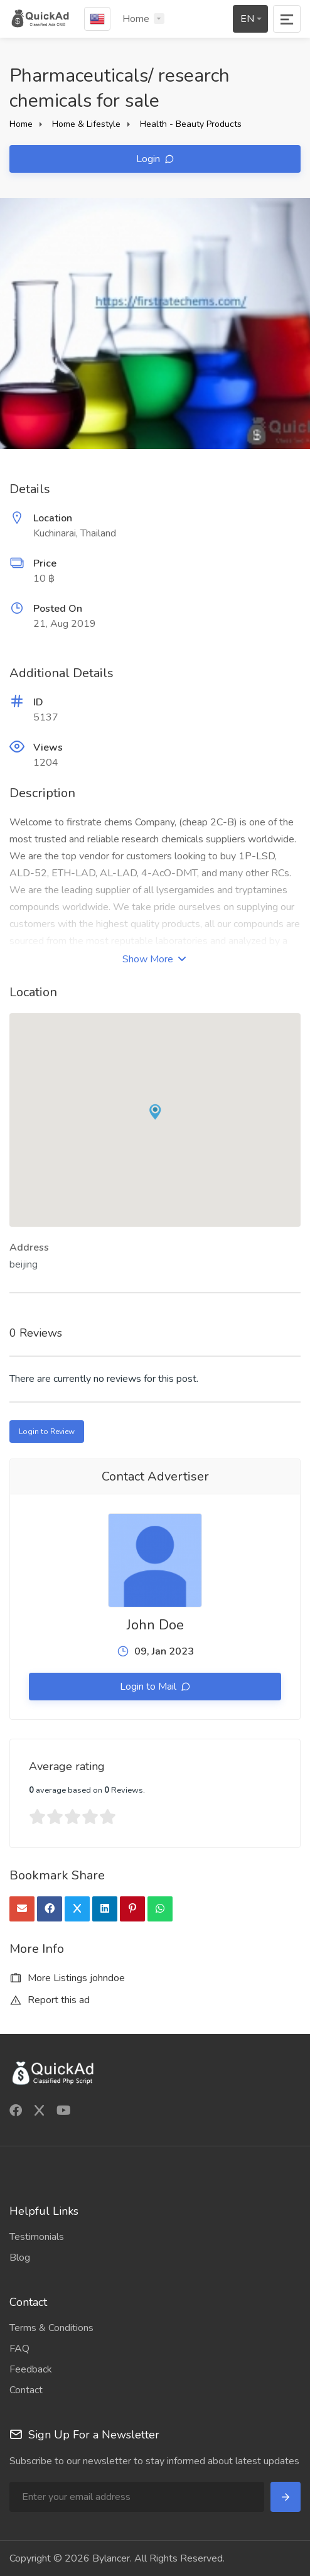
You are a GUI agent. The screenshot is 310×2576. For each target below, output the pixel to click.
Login (149, 159)
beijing (23, 1264)
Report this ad (49, 2000)
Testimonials (36, 2237)
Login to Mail (149, 1686)
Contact (26, 2390)
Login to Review (47, 1432)
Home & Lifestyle (86, 124)
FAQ (19, 2349)
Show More (154, 959)
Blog (19, 2257)
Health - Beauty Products (191, 124)
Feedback (30, 2369)
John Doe (155, 1625)
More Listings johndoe (67, 1978)
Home (135, 19)
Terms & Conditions (51, 2328)
